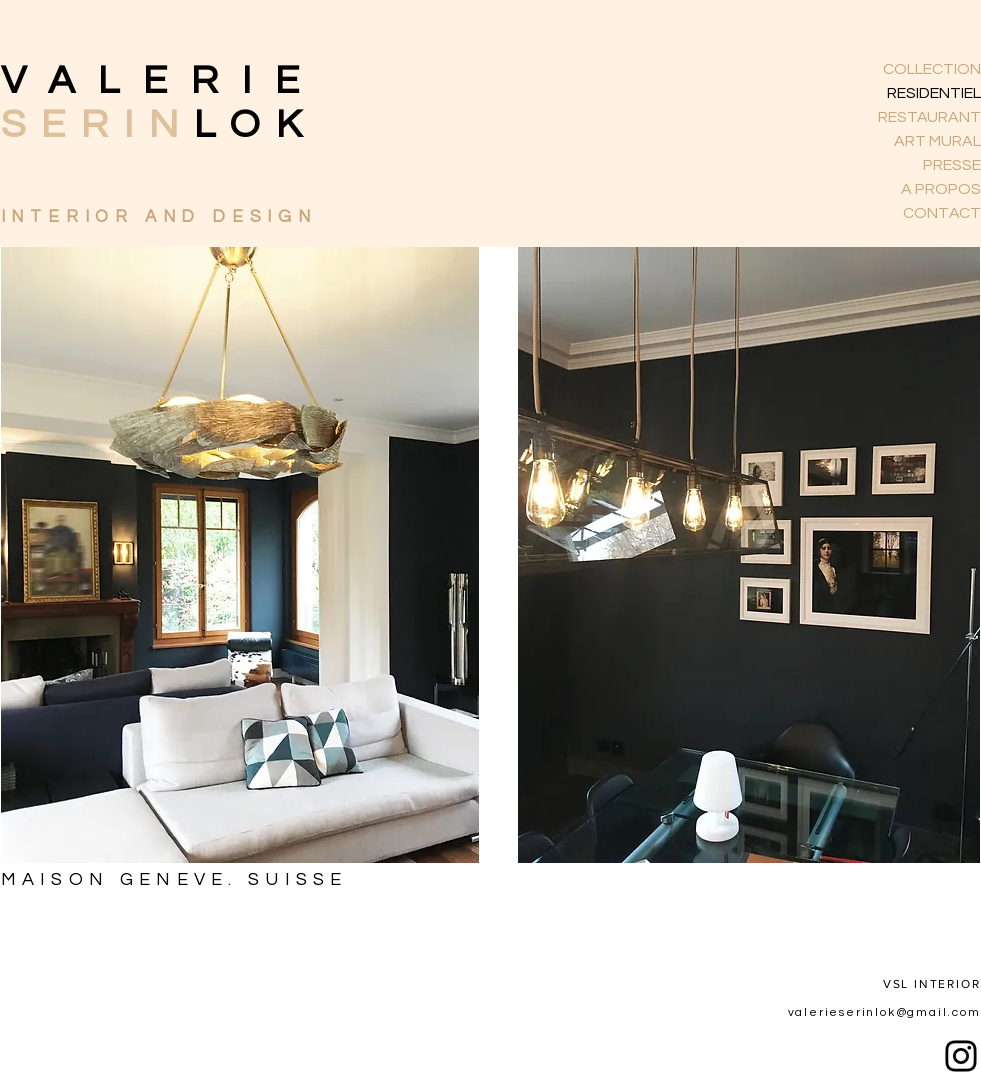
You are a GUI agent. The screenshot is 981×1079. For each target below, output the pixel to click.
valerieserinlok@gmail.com (884, 1012)
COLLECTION (932, 69)
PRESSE (952, 165)
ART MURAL (937, 141)
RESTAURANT (929, 117)
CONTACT (942, 213)
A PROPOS (941, 189)
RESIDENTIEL (934, 93)
